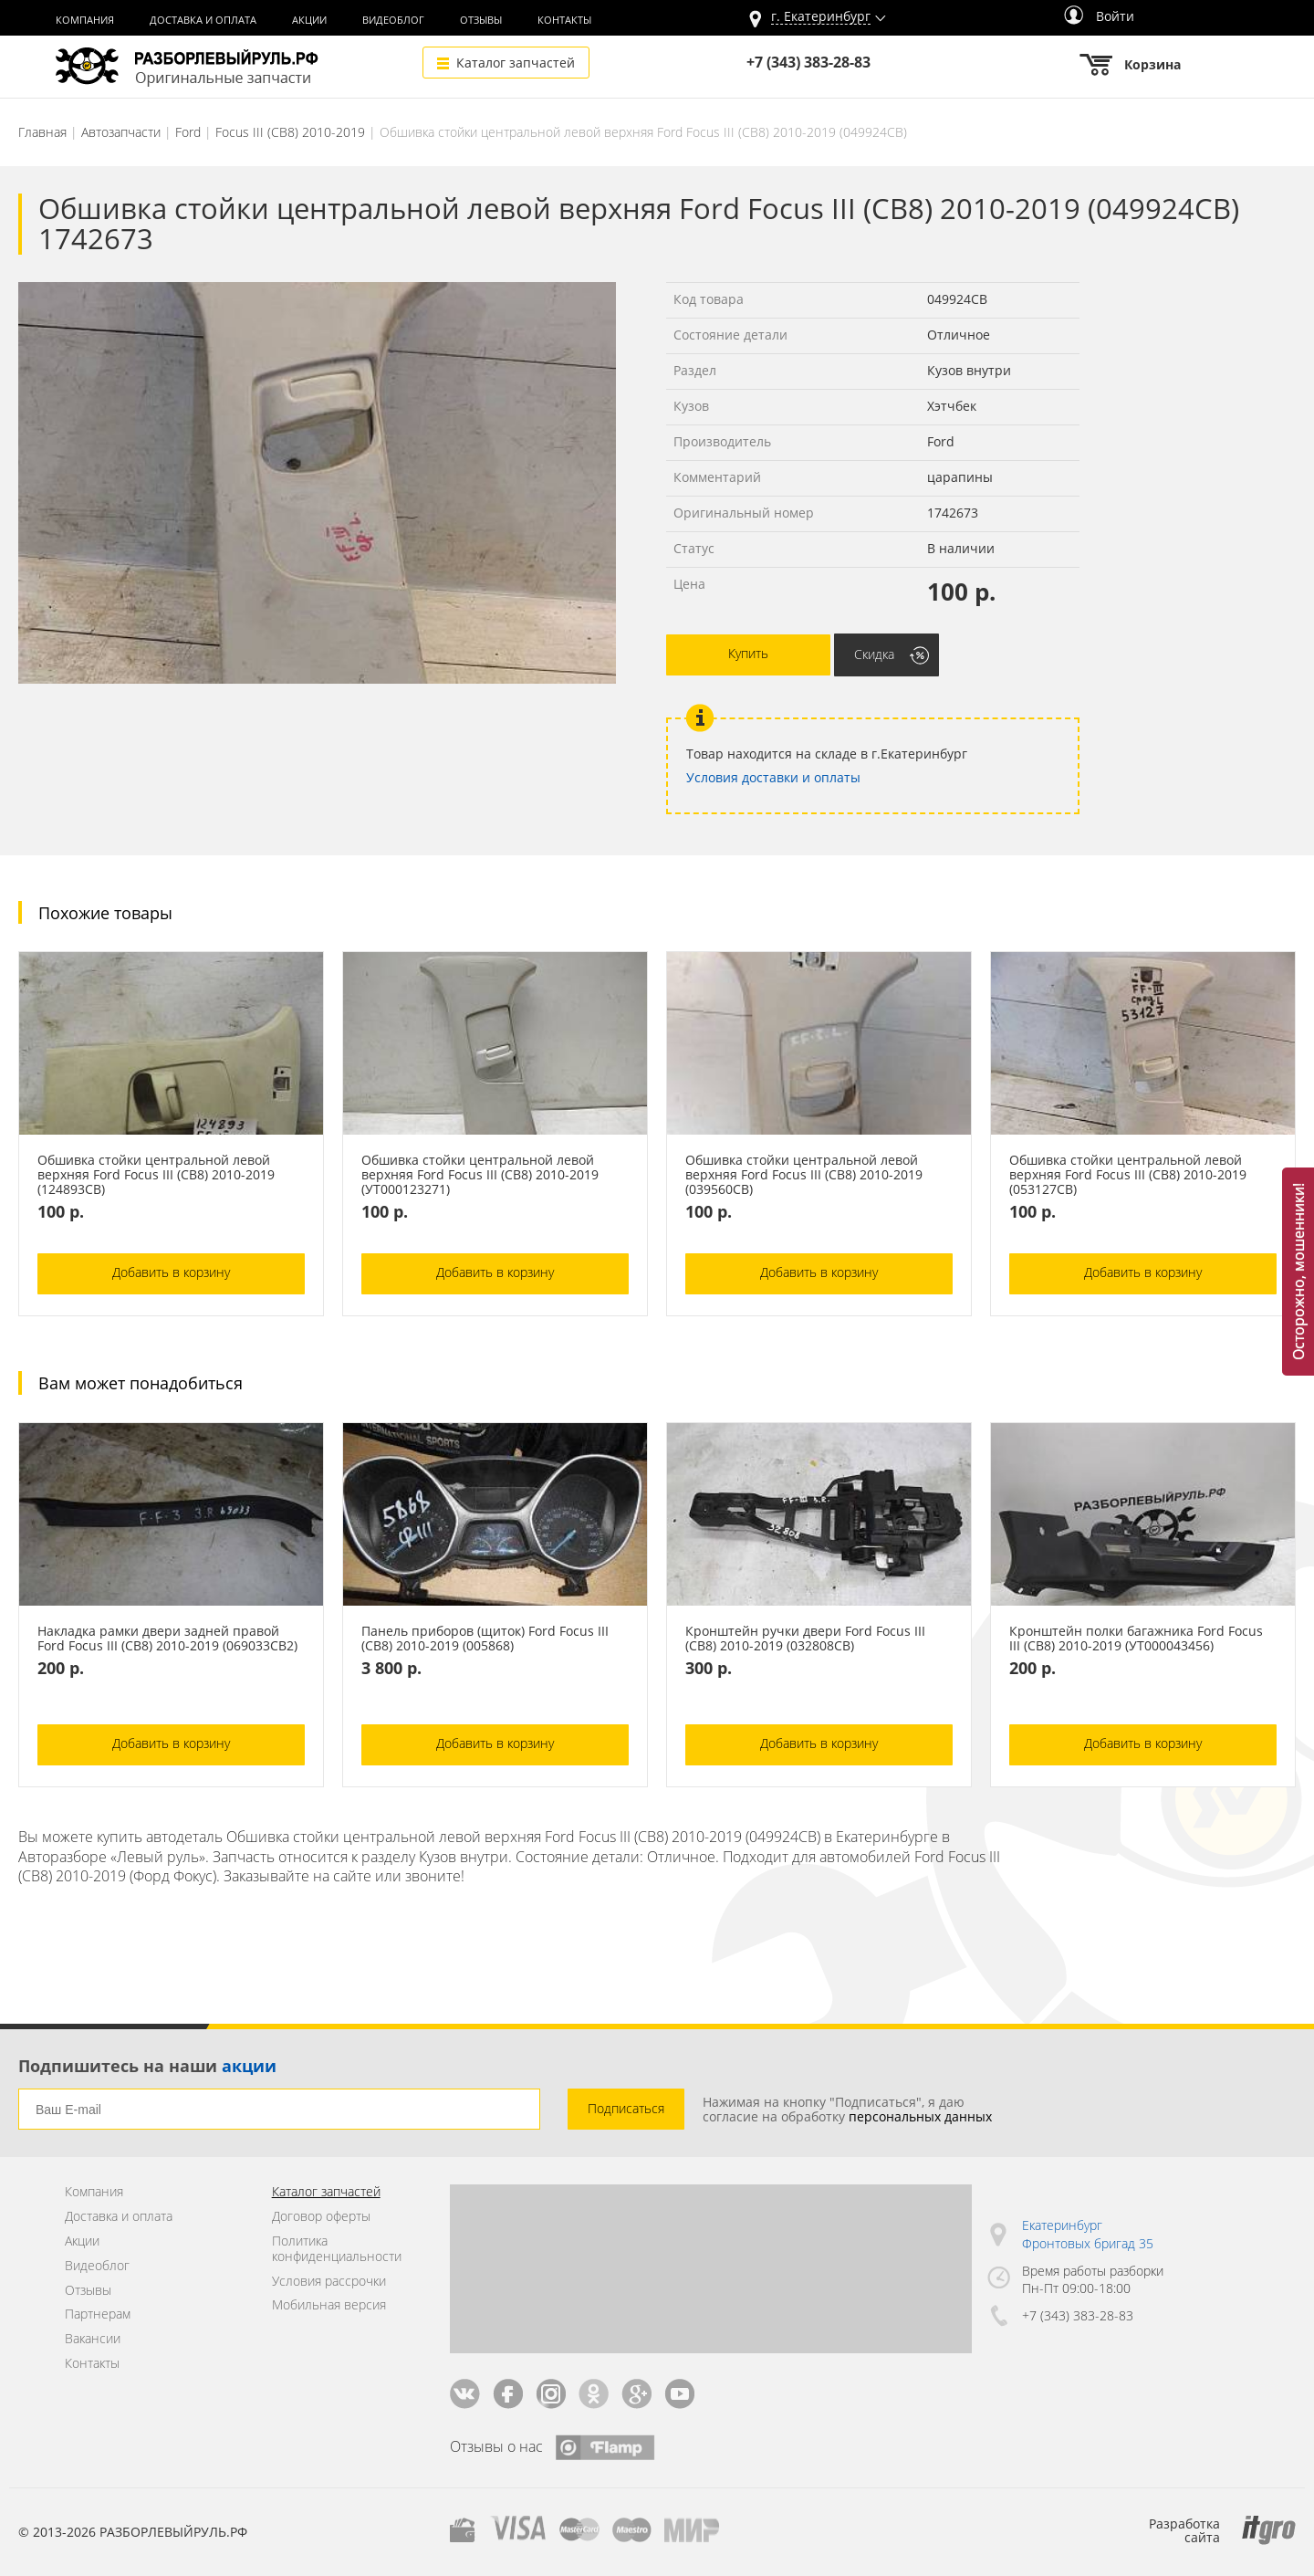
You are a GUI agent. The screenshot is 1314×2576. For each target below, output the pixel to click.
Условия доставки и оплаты (773, 777)
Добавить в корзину (171, 1272)
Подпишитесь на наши (147, 2066)
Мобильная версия (329, 2305)
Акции (309, 20)
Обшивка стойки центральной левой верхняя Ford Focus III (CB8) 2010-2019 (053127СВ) (1127, 1174)
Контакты (564, 20)
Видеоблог (393, 20)
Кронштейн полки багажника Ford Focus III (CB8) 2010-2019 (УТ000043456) (1136, 1638)
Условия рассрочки (329, 2281)
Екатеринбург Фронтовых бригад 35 (1087, 2234)
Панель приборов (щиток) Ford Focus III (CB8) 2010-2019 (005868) (485, 1638)
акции (249, 2066)
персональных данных (920, 2116)
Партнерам (97, 2314)
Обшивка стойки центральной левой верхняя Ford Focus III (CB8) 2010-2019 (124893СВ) (156, 1174)
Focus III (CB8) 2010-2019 (290, 132)
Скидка (874, 654)
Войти (1099, 16)
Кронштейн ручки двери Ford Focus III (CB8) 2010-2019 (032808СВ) (805, 1638)
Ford (188, 132)
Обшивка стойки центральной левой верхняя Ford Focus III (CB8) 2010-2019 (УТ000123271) (480, 1174)
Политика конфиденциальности (337, 2249)
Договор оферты (321, 2217)
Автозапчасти (121, 132)
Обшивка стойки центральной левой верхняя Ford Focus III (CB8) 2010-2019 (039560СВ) (804, 1174)
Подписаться (626, 2108)
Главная (42, 132)
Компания (85, 20)
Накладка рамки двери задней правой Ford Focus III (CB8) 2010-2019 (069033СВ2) (167, 1638)
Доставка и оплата (203, 20)
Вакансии (92, 2339)
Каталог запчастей (515, 62)
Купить (748, 653)
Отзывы (481, 20)
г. (821, 17)
